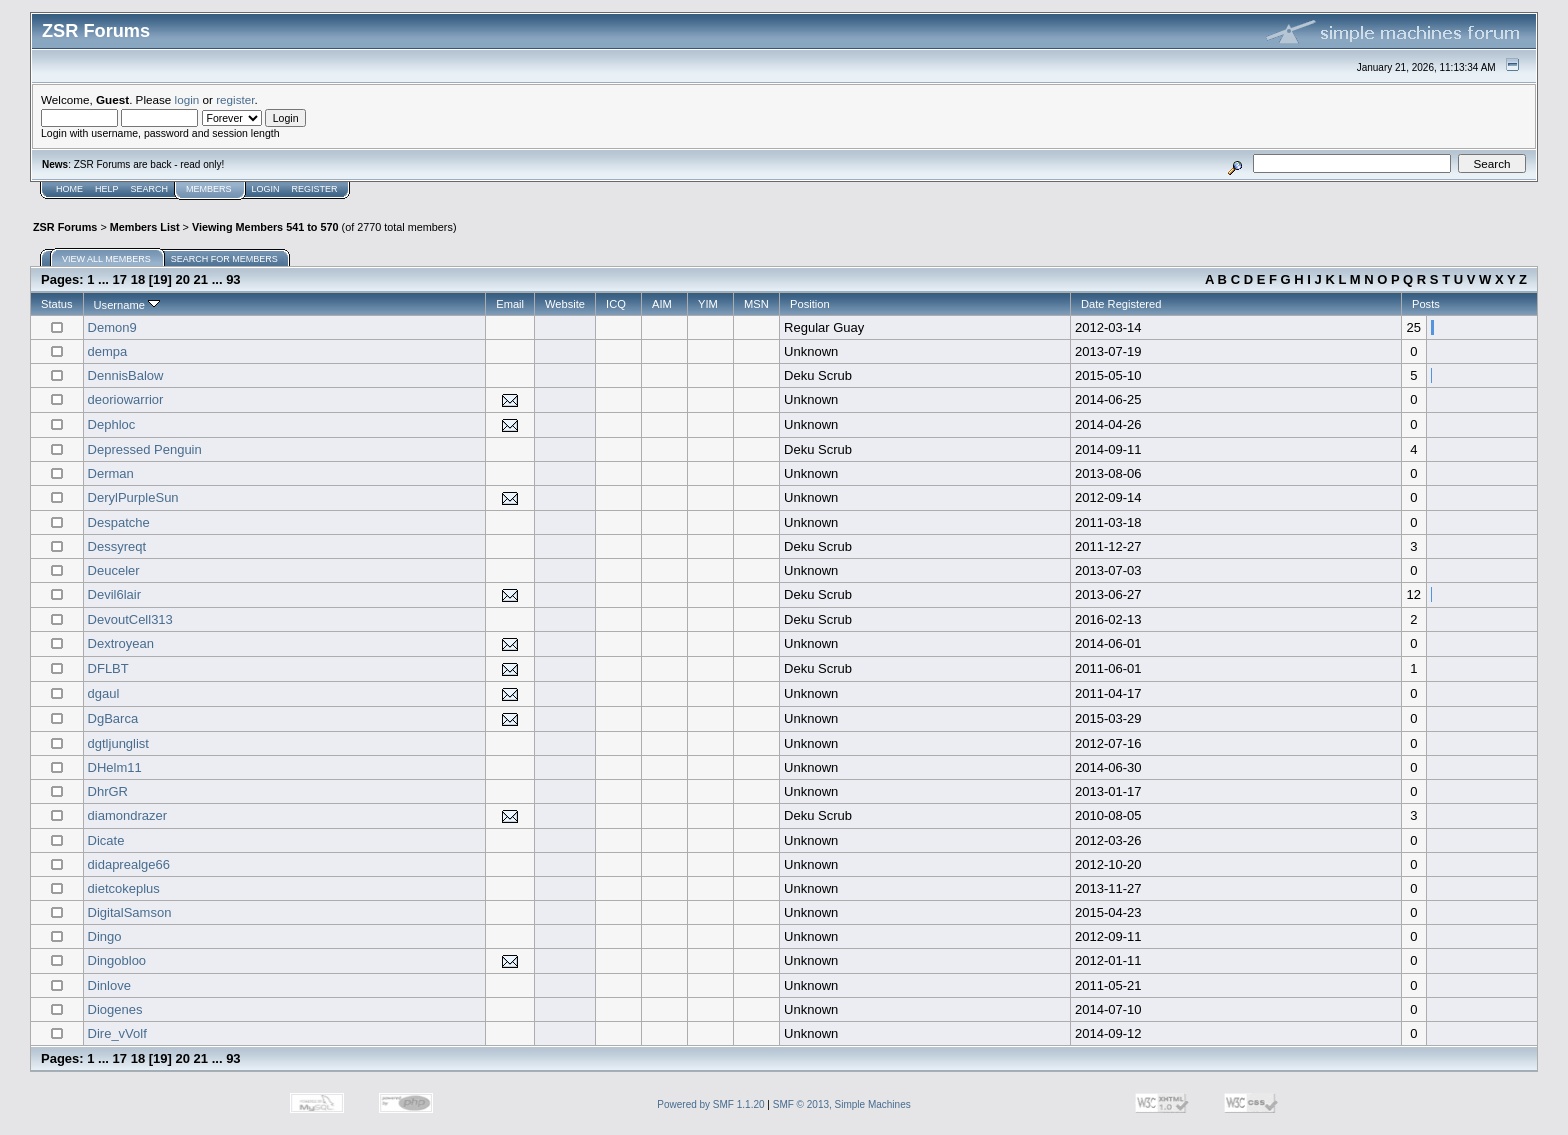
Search (150, 189)
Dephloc (112, 424)
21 (201, 279)
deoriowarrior (126, 399)
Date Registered (1121, 304)
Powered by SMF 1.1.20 (710, 1104)
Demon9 (112, 327)
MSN (756, 304)
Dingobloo (117, 960)
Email (510, 304)
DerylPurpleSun (133, 497)
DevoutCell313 (130, 619)
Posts (1426, 304)
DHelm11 (115, 767)
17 (120, 279)
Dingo (105, 936)
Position (810, 304)
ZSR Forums (65, 227)
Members (209, 189)
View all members (106, 259)
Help (107, 189)
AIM (662, 304)
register (235, 99)
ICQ (616, 304)
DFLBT (108, 668)
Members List (145, 227)
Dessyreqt (117, 546)
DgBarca (113, 718)
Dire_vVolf (117, 1033)
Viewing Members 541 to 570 (265, 227)
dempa (108, 351)
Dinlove (109, 985)
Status (57, 304)
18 (138, 279)
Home (69, 189)
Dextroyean (121, 643)
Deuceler (114, 570)
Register (315, 189)
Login (266, 189)
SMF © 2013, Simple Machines (842, 1104)
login (187, 99)
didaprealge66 (129, 864)
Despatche (119, 522)
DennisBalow (126, 375)
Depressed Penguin (145, 449)
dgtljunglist (118, 743)
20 (183, 279)
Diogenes (115, 1009)
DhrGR (108, 791)
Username (127, 305)
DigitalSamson (130, 912)
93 (233, 279)
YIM (708, 304)
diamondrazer (128, 815)
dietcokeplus (124, 888)
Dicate (106, 840)
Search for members (224, 259)
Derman (111, 473)
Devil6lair (114, 594)
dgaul (104, 693)
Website (565, 304)
